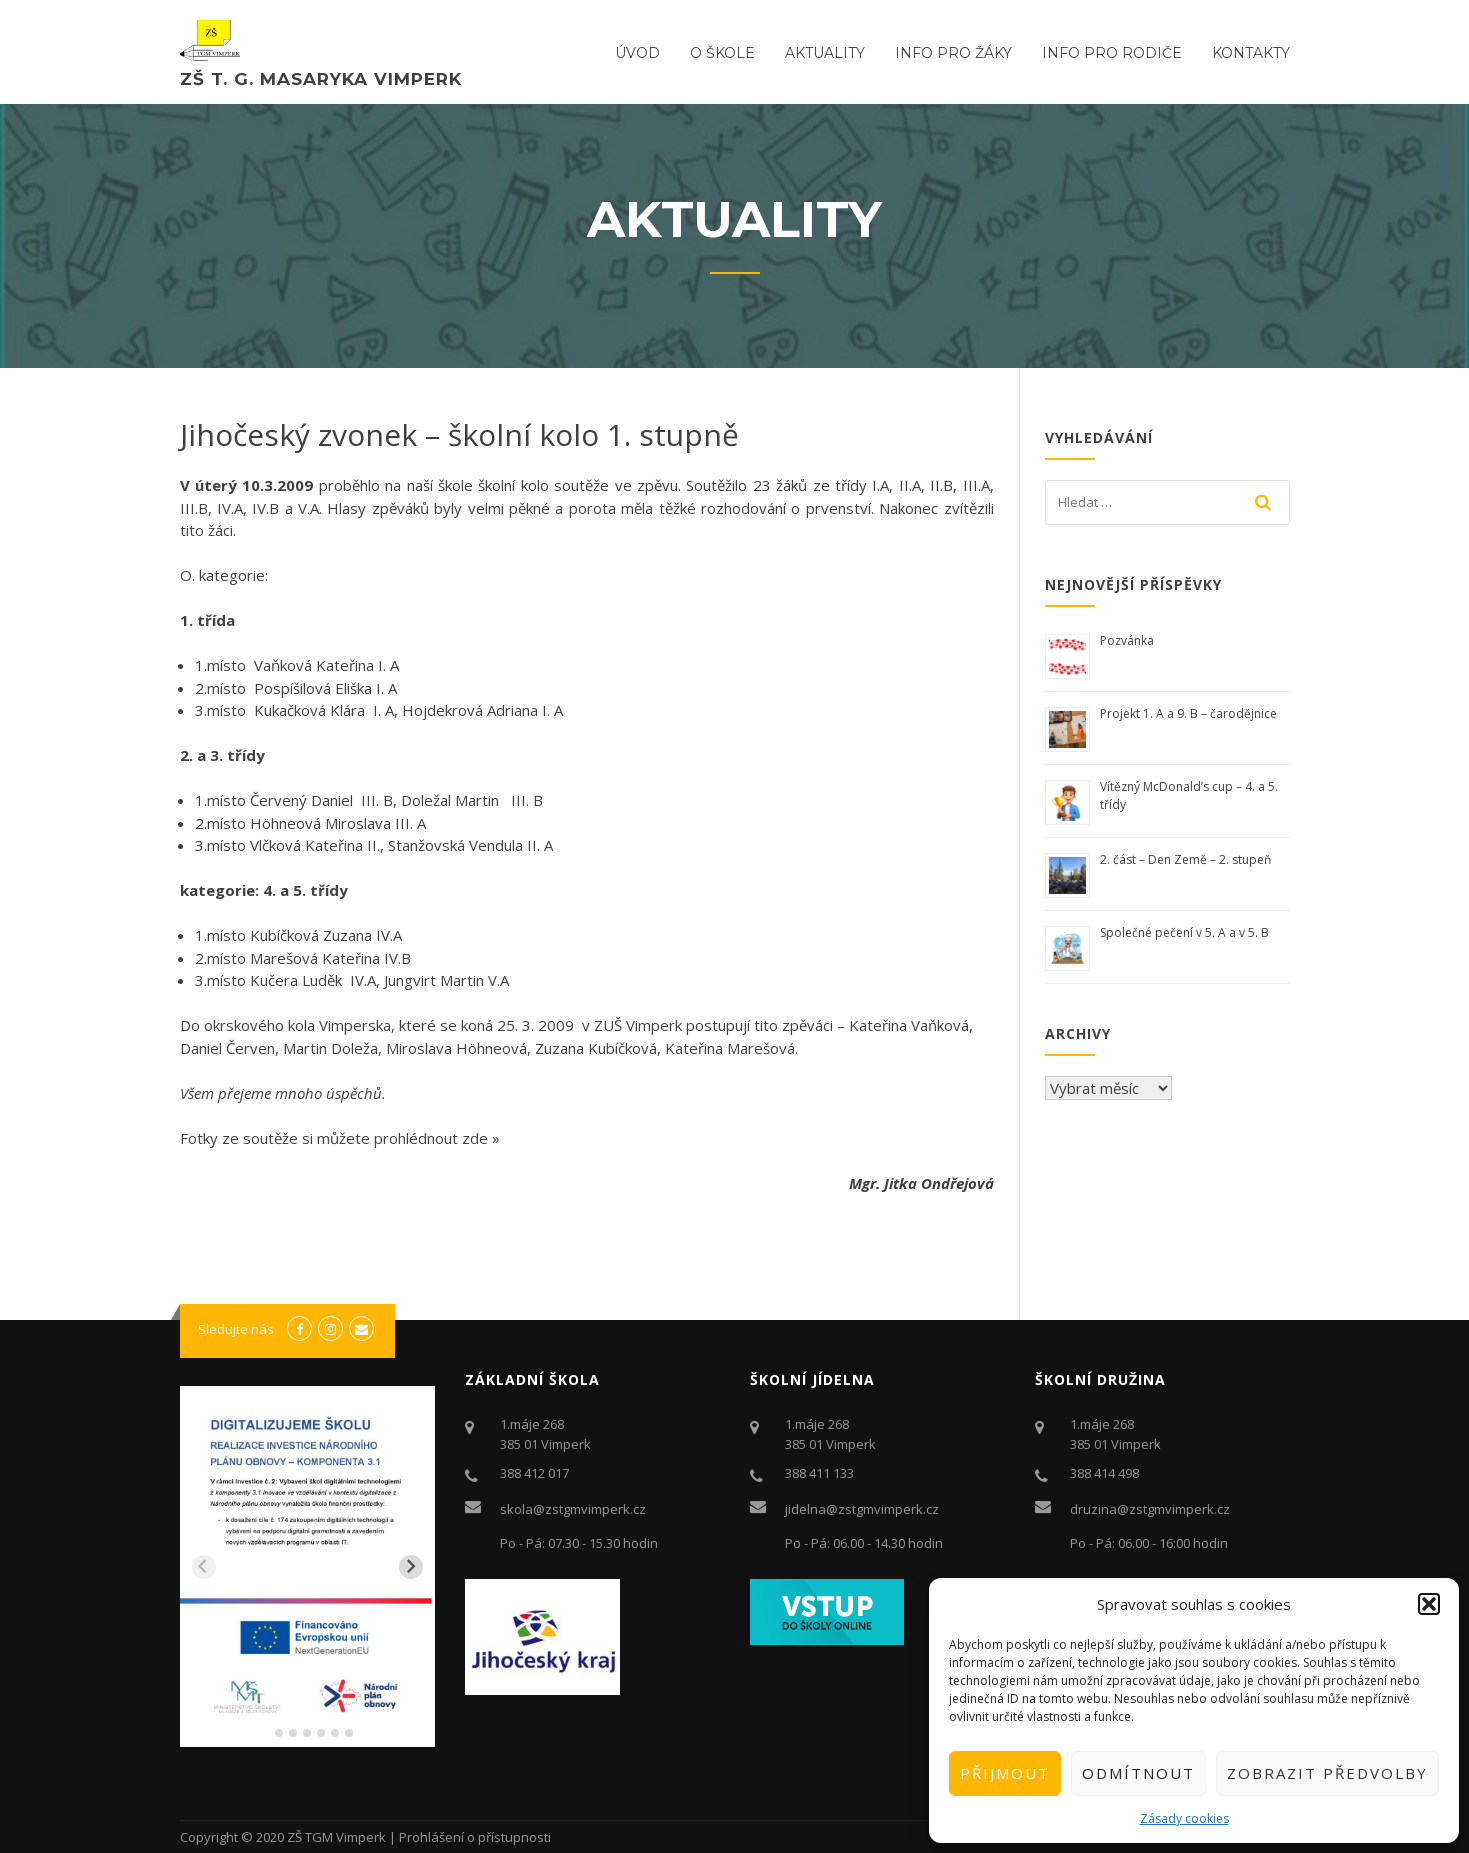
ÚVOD (637, 53)
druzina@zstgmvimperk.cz (1150, 1509)
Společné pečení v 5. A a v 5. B (1184, 932)
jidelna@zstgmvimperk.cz (862, 1509)
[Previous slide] (204, 1567)
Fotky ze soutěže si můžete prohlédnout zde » (340, 1138)
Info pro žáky (953, 53)
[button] (1429, 1604)
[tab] (264, 1733)
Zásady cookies (1184, 1818)
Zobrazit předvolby (1327, 1773)
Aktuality (825, 53)
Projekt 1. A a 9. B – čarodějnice (1188, 713)
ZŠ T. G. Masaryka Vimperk (321, 79)
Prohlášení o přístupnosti (475, 1837)
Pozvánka (1127, 640)
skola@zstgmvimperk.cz (573, 1509)
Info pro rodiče (1112, 53)
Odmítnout (1138, 1773)
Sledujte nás (236, 1329)
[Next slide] (411, 1567)
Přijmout (1005, 1773)
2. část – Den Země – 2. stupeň (1185, 859)
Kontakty (1251, 53)
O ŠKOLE (722, 53)
